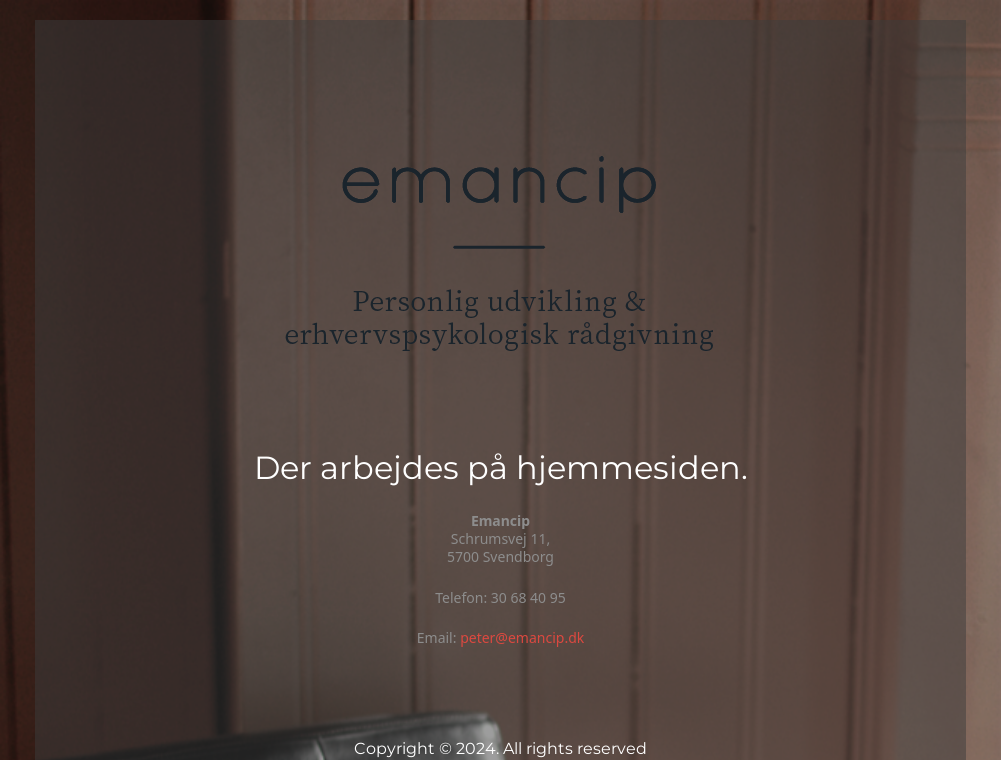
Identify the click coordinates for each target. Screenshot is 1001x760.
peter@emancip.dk (522, 637)
